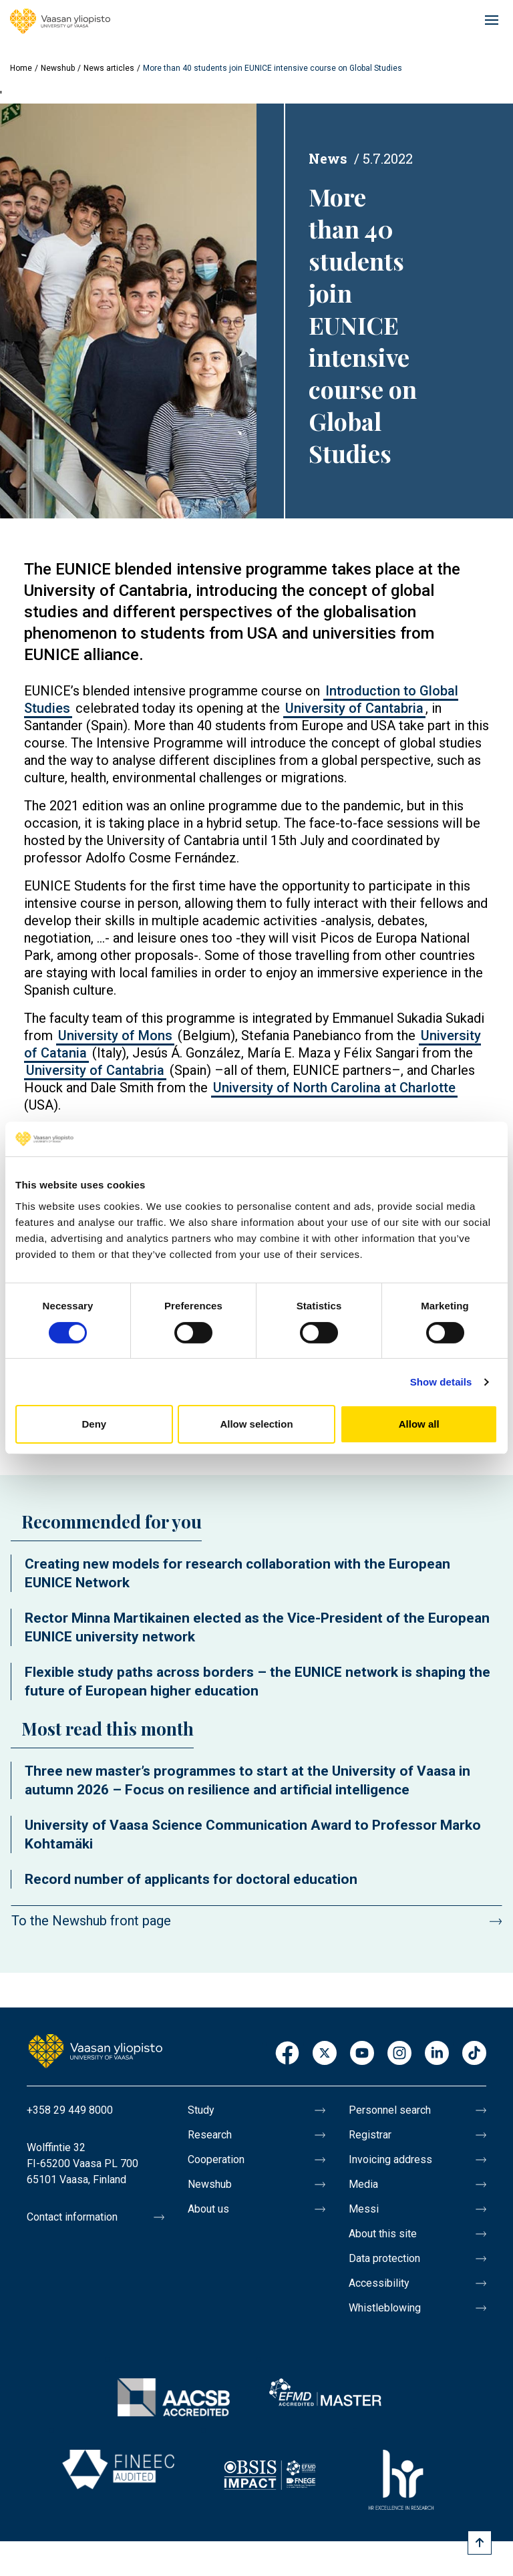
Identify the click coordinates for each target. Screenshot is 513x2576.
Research (210, 2134)
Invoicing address (390, 2159)
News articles (108, 68)
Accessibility (379, 2283)
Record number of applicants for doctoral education (191, 1879)
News (328, 158)
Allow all (419, 1424)
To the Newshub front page (91, 1921)
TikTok (474, 2054)
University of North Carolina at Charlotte (334, 1088)
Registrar (370, 2134)
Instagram (399, 2054)
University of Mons (115, 1035)
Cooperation (216, 2159)
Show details (441, 1382)
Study (201, 2110)
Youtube (362, 2054)
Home (21, 68)
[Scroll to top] (480, 2543)
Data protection (384, 2258)
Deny (93, 1424)
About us (208, 2209)
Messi (364, 2209)
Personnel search (390, 2110)
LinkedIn (437, 2054)
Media (363, 2184)
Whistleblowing (385, 2307)
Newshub (58, 68)
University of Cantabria (354, 708)
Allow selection (256, 1424)
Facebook (287, 2054)
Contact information (72, 2217)
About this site (383, 2233)
